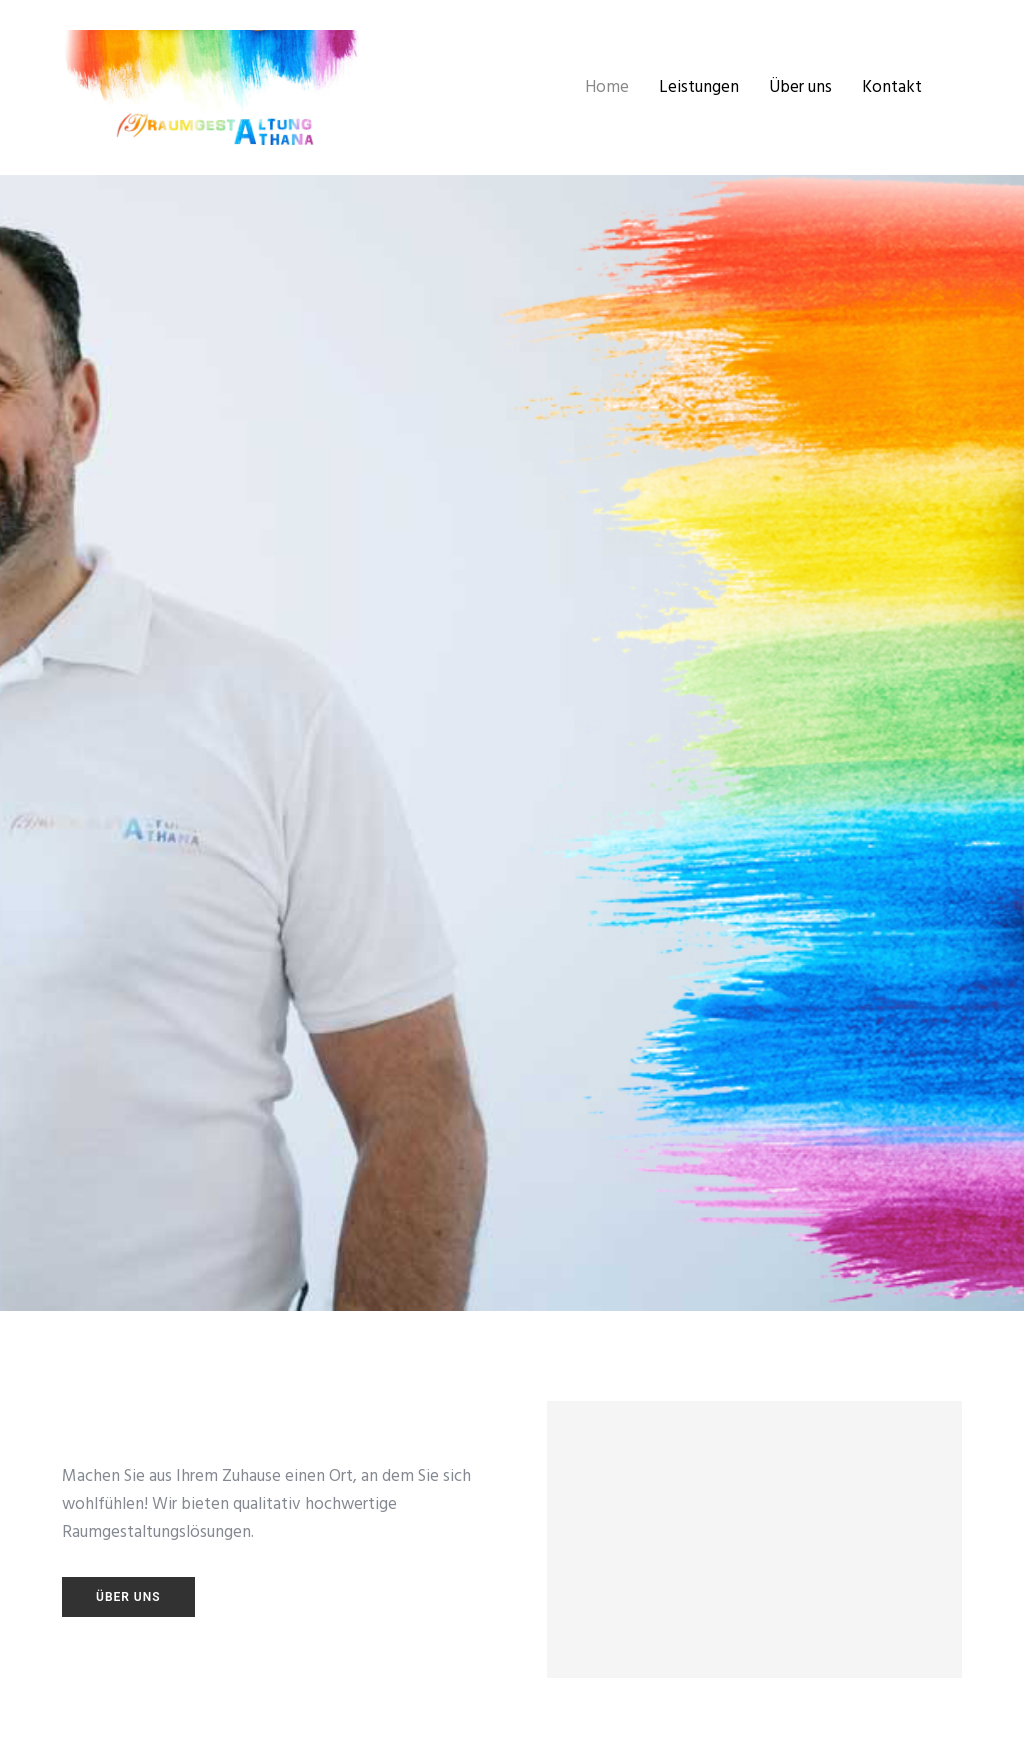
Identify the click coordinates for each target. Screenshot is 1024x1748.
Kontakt (892, 87)
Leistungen (699, 87)
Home (607, 87)
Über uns (800, 87)
